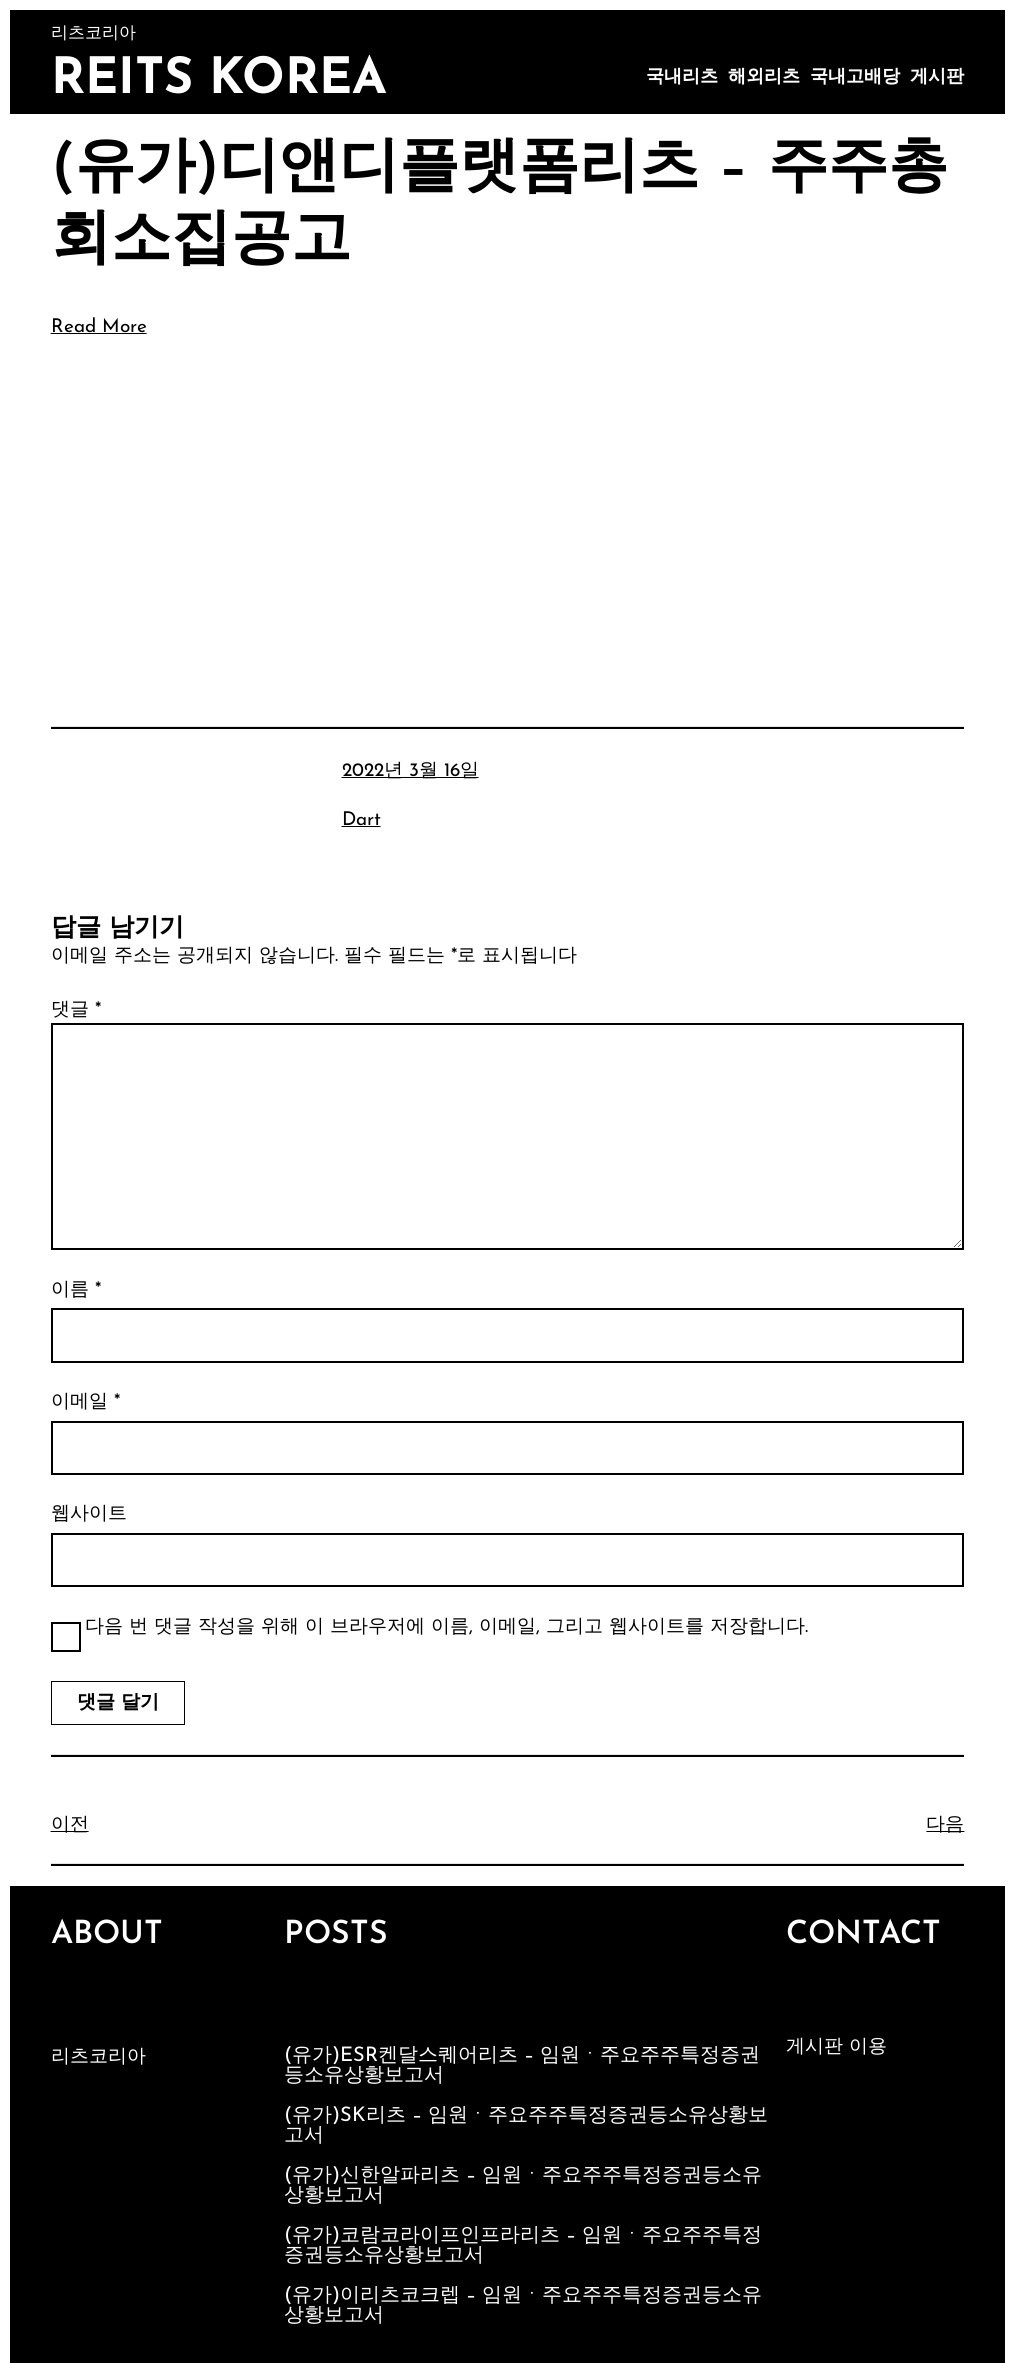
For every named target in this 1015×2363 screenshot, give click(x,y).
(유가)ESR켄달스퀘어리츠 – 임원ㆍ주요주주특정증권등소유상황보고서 (522, 2066)
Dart (361, 820)
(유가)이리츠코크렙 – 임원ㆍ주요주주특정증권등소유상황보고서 (523, 2306)
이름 (76, 1290)
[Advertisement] (508, 505)
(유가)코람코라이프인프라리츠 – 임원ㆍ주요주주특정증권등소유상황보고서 (523, 2246)
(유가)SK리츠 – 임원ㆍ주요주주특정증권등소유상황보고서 (526, 2126)
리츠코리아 (98, 2057)
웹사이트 (89, 1514)
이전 (70, 1825)
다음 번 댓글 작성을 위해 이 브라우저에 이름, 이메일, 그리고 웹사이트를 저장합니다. (446, 1627)
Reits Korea (219, 80)
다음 (945, 1825)
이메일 (85, 1402)
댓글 (76, 1010)
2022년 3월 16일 (410, 771)
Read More (99, 327)
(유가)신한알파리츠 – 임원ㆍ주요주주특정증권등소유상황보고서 (523, 2186)
